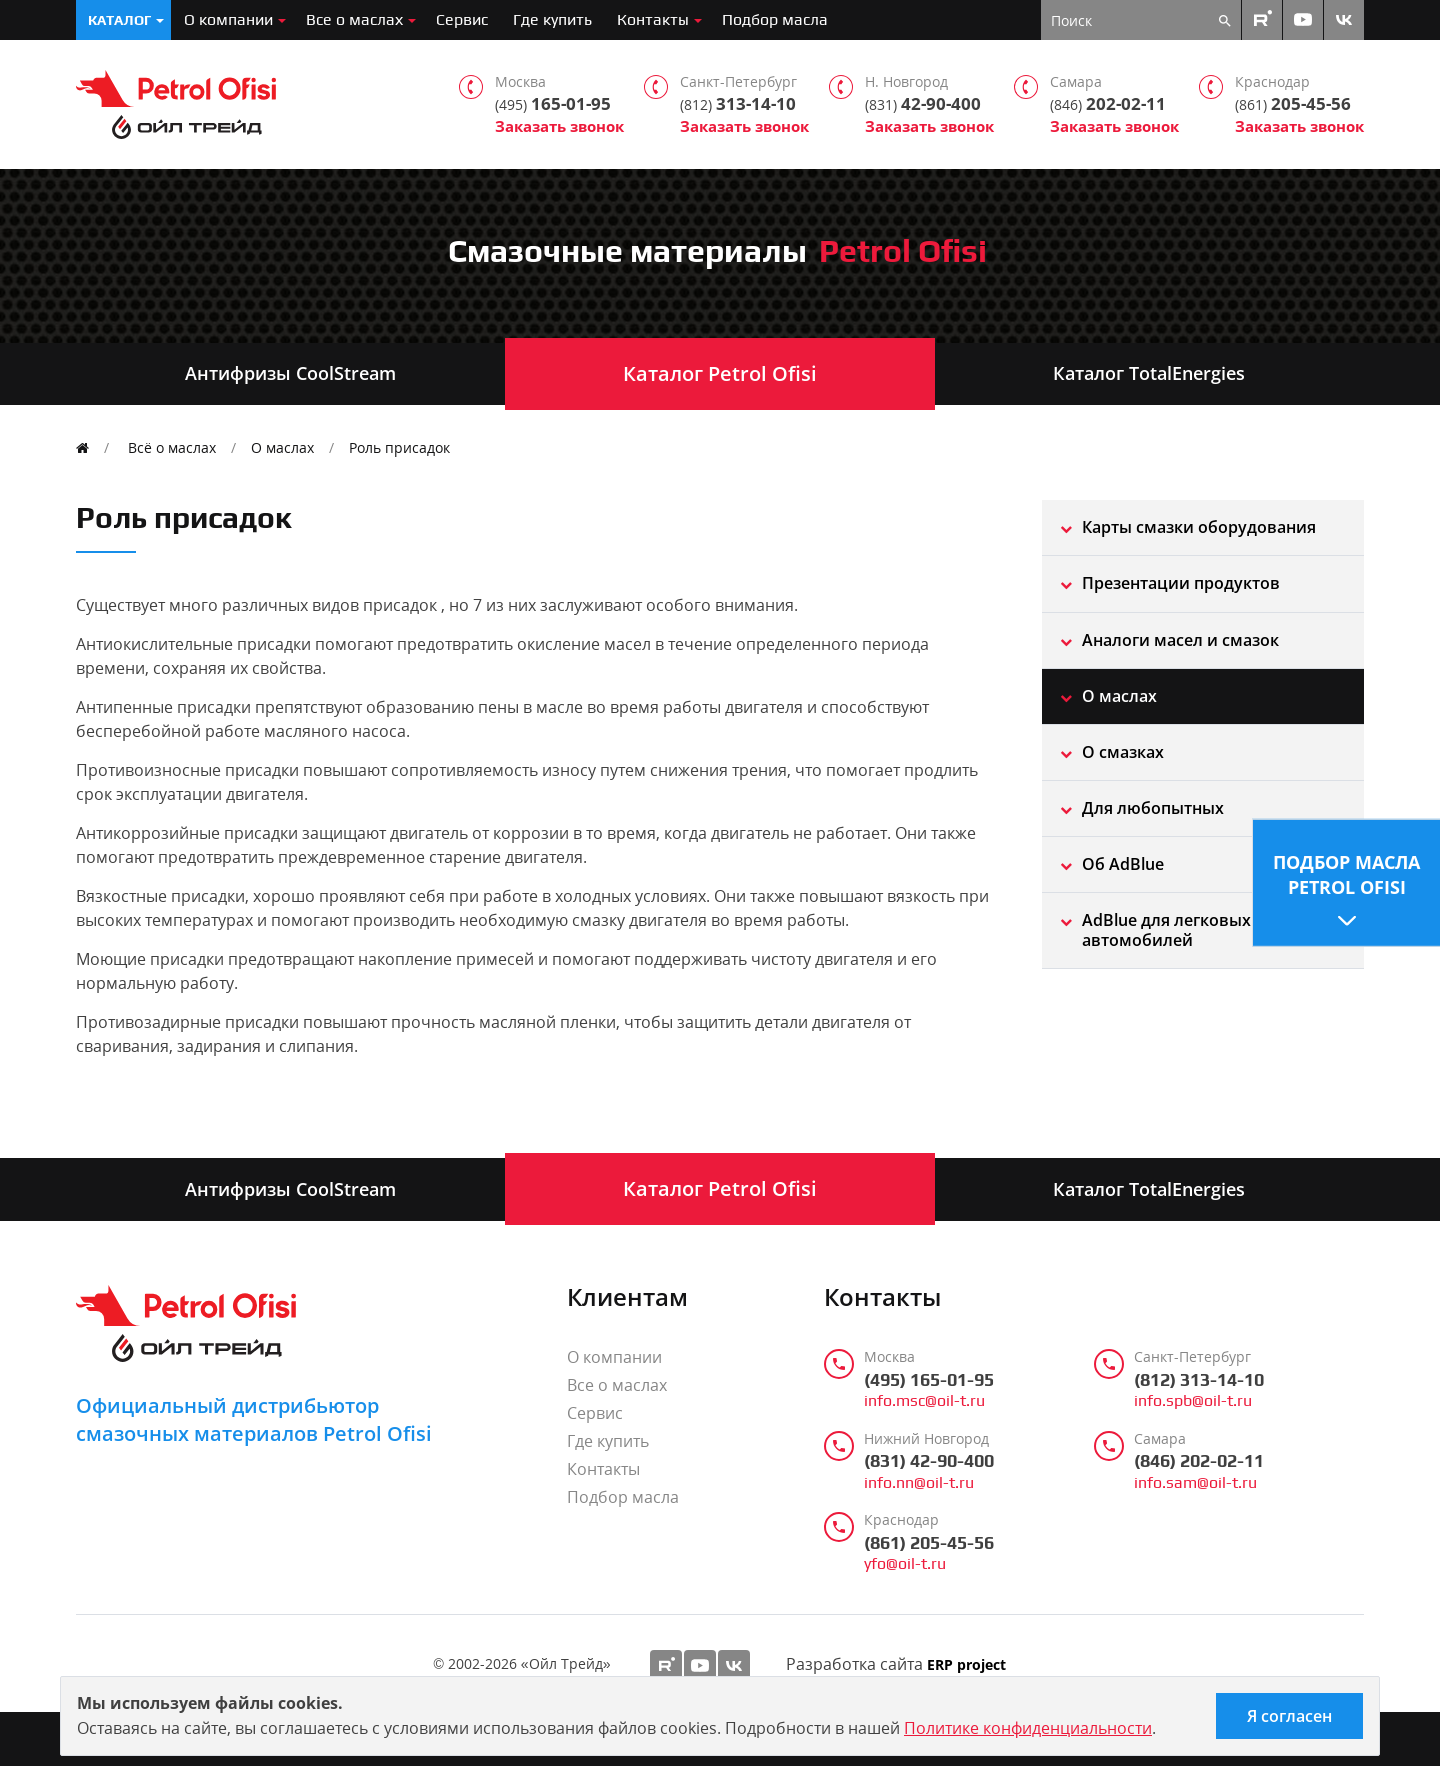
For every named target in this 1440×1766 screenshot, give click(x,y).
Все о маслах (354, 19)
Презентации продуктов (1181, 583)
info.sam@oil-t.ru (1195, 1483)
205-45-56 (1293, 104)
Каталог (119, 20)
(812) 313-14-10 (1199, 1380)
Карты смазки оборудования (1199, 527)
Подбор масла (775, 19)
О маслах (282, 447)
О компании (228, 19)
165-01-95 (553, 104)
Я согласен (1289, 1716)
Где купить (552, 19)
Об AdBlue (1123, 864)
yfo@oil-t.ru (905, 1564)
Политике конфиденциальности (1028, 1728)
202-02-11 (1108, 104)
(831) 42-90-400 (929, 1461)
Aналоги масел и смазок (1180, 640)
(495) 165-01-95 (929, 1380)
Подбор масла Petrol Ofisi (1346, 874)
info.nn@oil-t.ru (919, 1483)
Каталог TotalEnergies (1149, 373)
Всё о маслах (172, 447)
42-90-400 (923, 104)
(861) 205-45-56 (929, 1543)
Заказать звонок (559, 126)
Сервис (462, 19)
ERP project (966, 1665)
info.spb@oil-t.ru (1193, 1401)
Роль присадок (399, 447)
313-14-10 (738, 104)
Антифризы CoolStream (290, 373)
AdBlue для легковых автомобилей (1166, 929)
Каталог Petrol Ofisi (720, 373)
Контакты (653, 19)
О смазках (1123, 752)
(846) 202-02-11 (1199, 1461)
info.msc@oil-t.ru (924, 1401)
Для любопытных (1153, 808)
